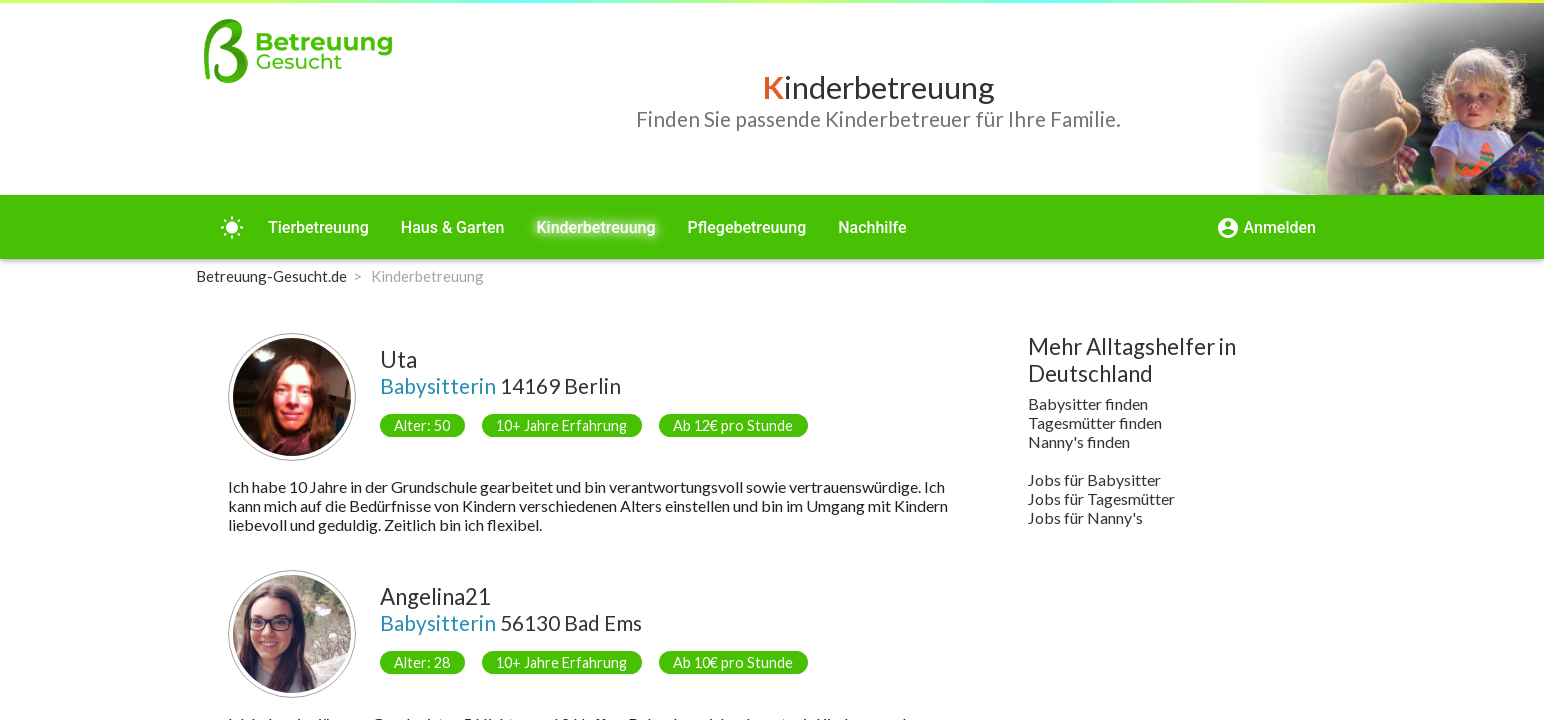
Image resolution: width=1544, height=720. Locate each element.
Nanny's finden (1079, 441)
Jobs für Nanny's (1085, 517)
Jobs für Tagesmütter (1101, 498)
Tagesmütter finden (1095, 422)
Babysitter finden (1088, 403)
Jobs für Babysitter (1094, 479)
